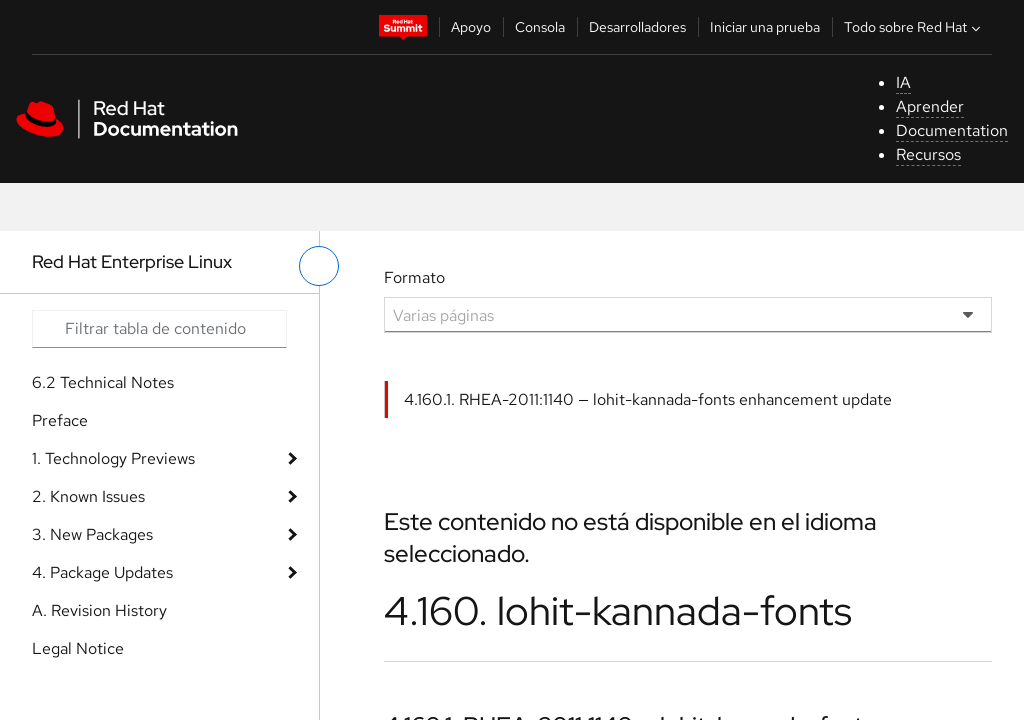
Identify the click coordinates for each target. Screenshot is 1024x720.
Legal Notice (78, 648)
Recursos (928, 154)
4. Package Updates (102, 572)
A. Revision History (99, 610)
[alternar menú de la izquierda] (319, 266)
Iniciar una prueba (765, 27)
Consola (540, 27)
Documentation (952, 130)
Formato (414, 277)
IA (903, 82)
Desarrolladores (637, 27)
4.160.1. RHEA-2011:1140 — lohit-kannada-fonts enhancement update (648, 399)
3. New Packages (92, 534)
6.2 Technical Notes (103, 382)
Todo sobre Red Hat (914, 27)
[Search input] (159, 329)
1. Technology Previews (113, 458)
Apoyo (471, 27)
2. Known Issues (88, 496)
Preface (60, 420)
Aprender (930, 106)
